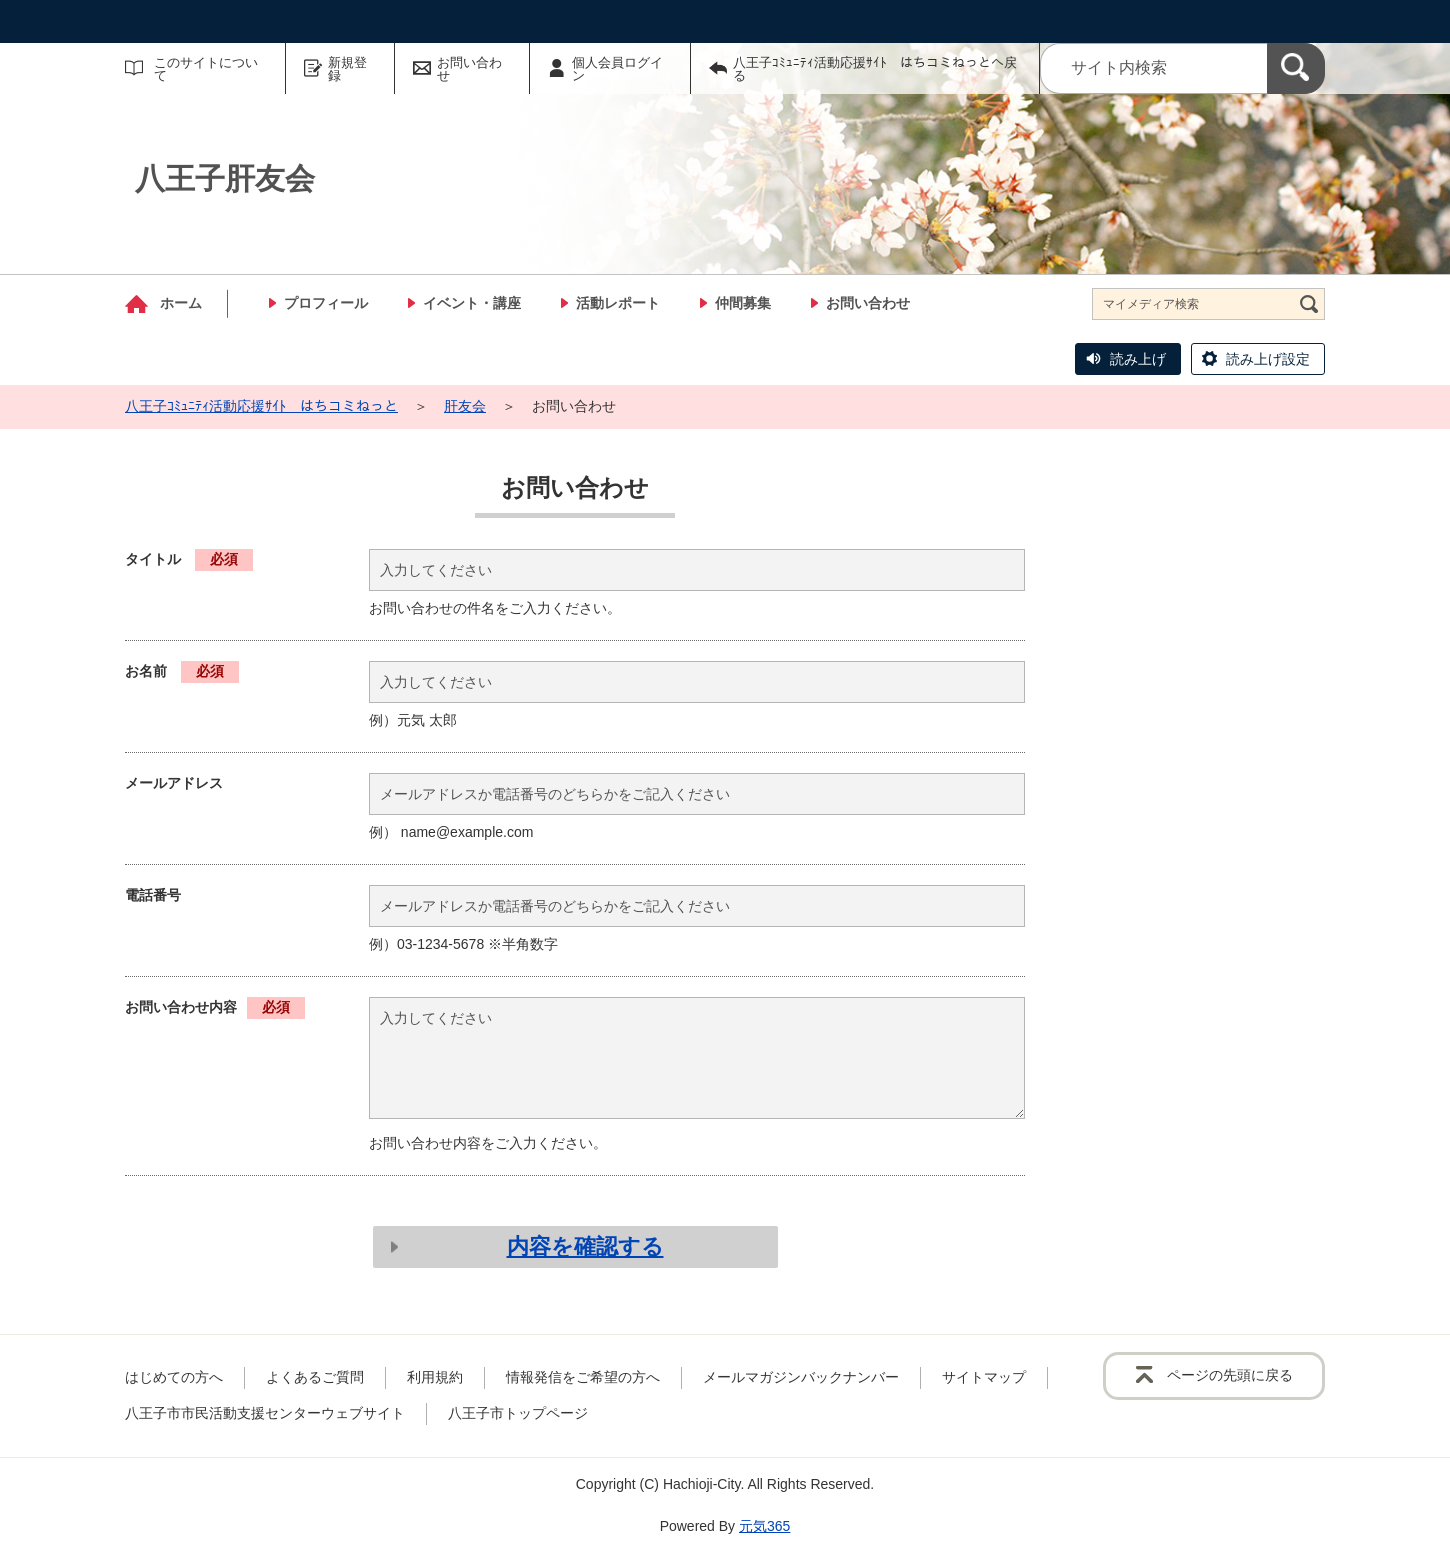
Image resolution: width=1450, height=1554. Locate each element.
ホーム (181, 303)
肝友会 (465, 406)
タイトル (189, 559)
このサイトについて (206, 69)
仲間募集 (743, 303)
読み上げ (1138, 359)
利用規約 (435, 1377)
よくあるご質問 (315, 1377)
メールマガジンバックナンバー (801, 1377)
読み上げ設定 (1268, 359)
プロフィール (326, 303)
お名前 (182, 671)
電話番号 (153, 895)
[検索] (1296, 68)
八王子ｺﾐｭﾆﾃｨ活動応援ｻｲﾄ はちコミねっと (261, 406)
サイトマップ (984, 1377)
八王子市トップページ (518, 1413)
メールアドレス (174, 783)
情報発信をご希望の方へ (583, 1377)
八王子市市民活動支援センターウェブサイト (265, 1413)
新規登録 (347, 69)
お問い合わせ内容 (215, 1007)
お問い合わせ (469, 69)
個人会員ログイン (617, 69)
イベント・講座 (472, 303)
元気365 (764, 1526)
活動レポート (618, 303)
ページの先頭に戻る (1230, 1375)
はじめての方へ (174, 1377)
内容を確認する (585, 1246)
